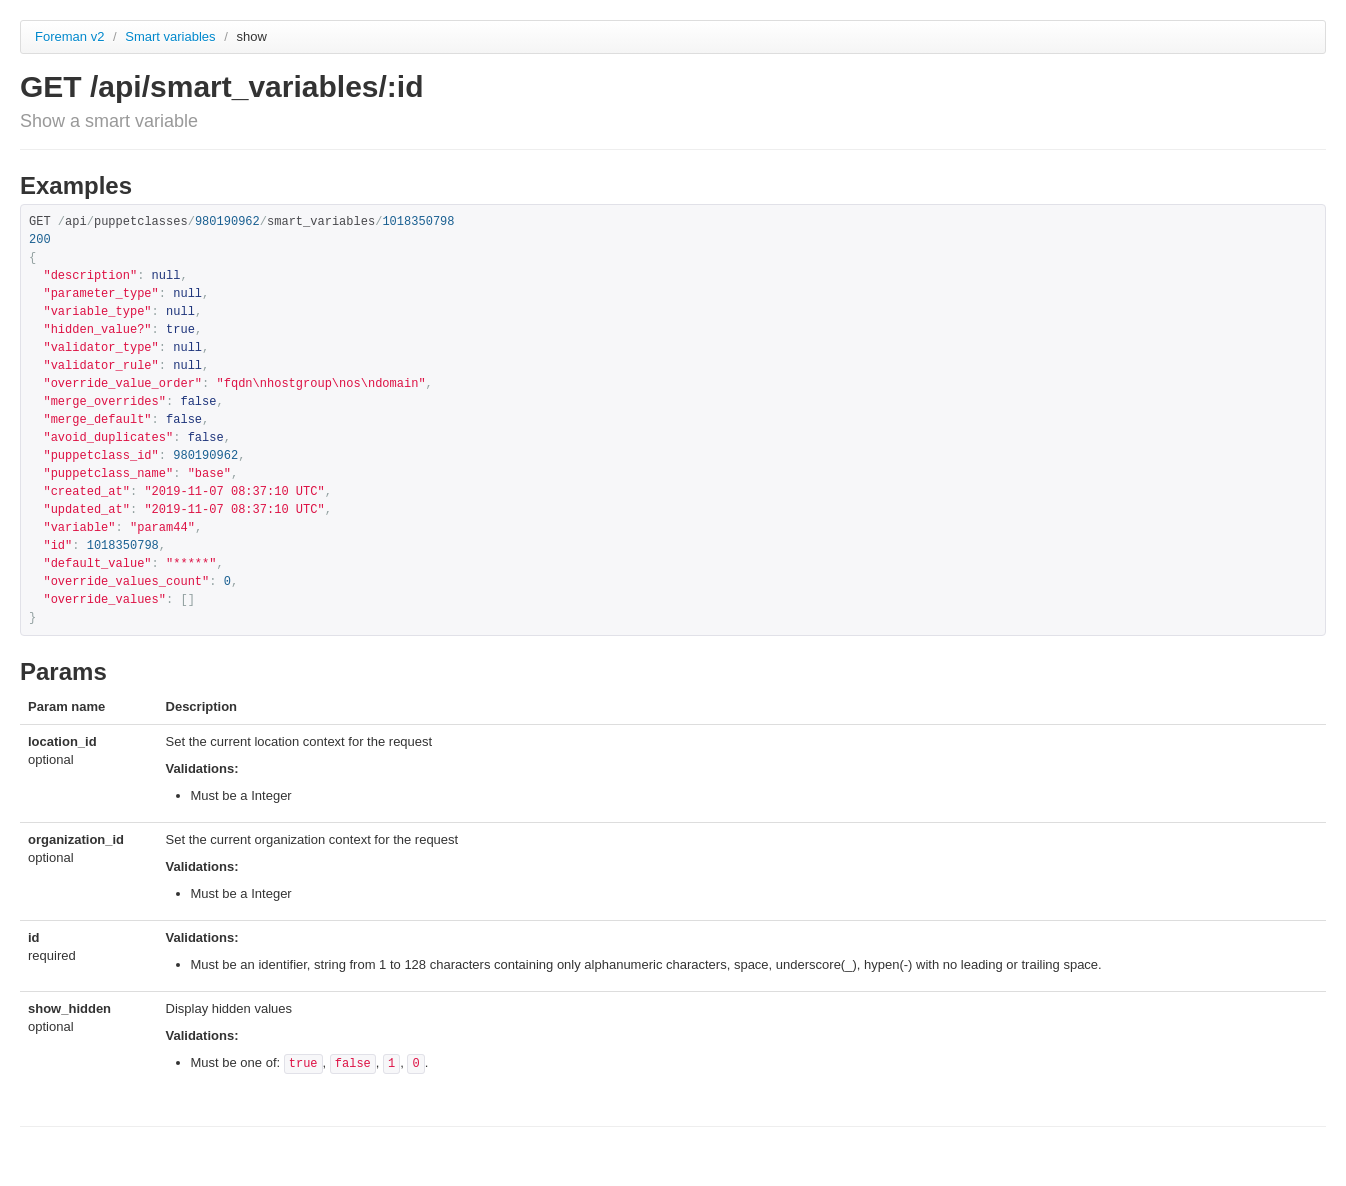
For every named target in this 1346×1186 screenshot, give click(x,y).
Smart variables (172, 36)
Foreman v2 (69, 36)
